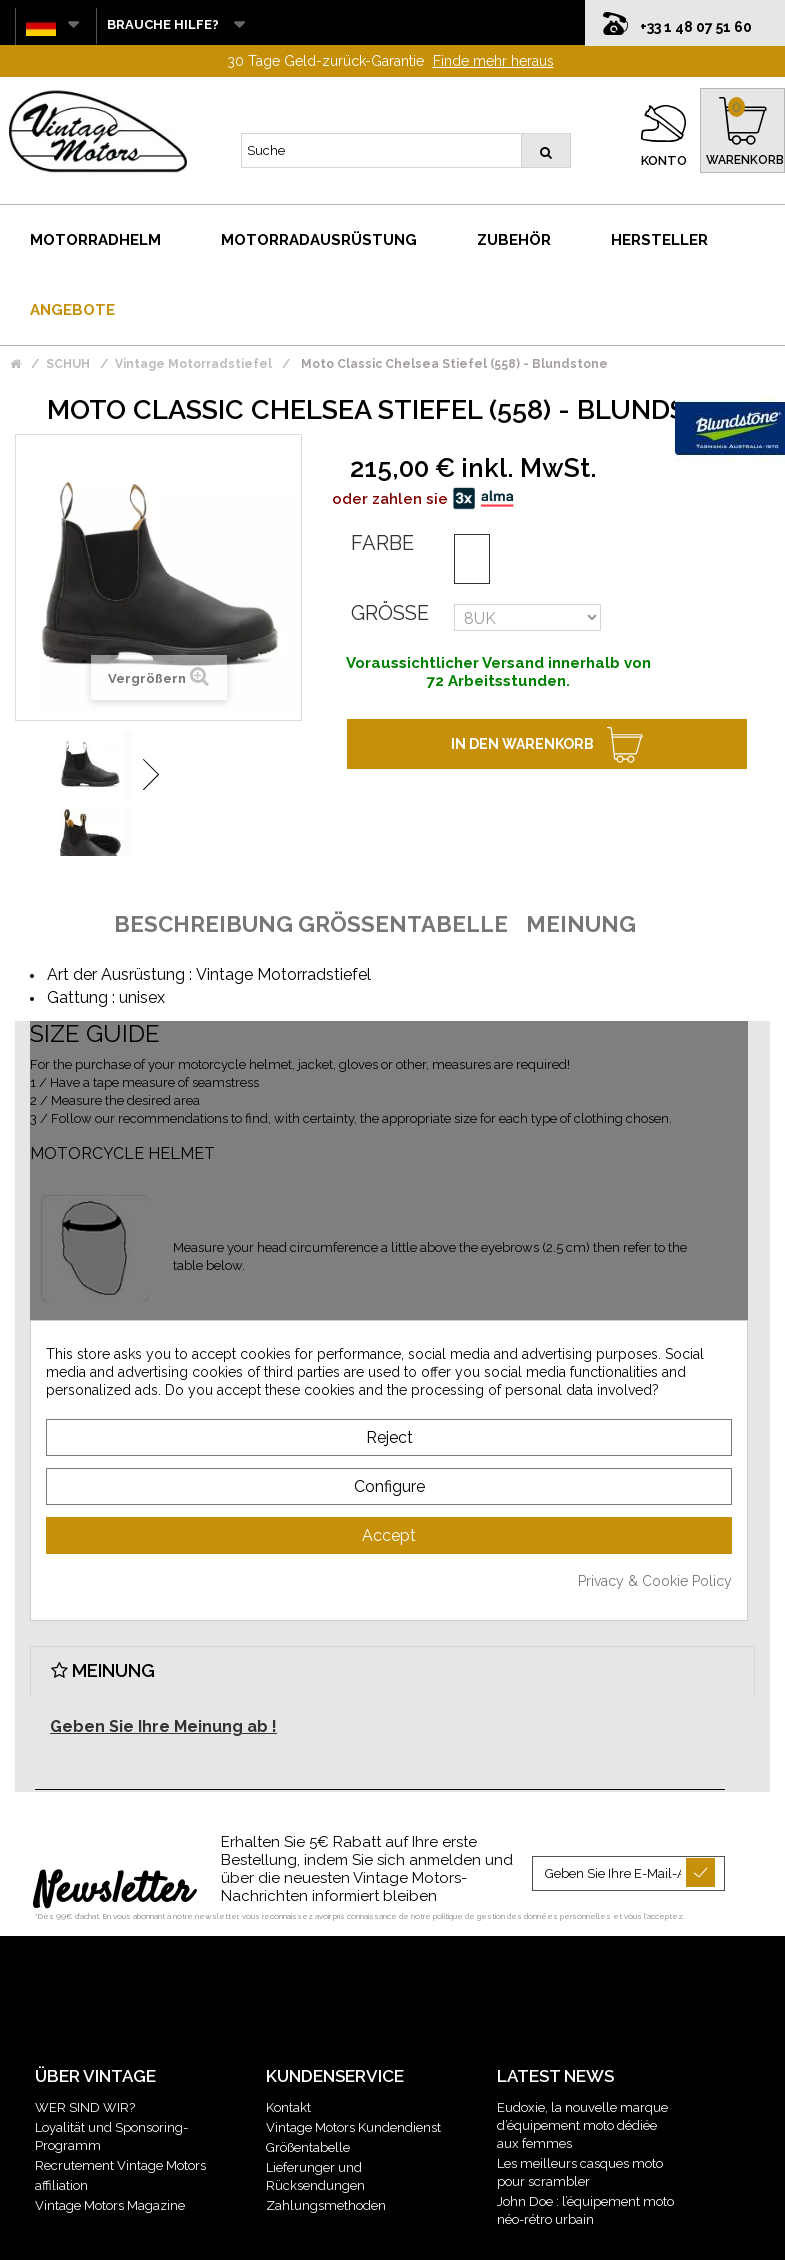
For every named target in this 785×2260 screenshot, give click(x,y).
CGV (334, 2232)
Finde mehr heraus (493, 20)
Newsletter (113, 1851)
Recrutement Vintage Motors (120, 2124)
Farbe (382, 502)
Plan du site (525, 2232)
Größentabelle (308, 2106)
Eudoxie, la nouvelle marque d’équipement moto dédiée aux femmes (582, 2084)
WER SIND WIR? (85, 2066)
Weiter (151, 733)
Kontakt (288, 2066)
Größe (390, 572)
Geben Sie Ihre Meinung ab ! (163, 1685)
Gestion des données (419, 2232)
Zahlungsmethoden (326, 2164)
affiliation (61, 2144)
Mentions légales (260, 2232)
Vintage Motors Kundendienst (353, 2086)
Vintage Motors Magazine (110, 2164)
